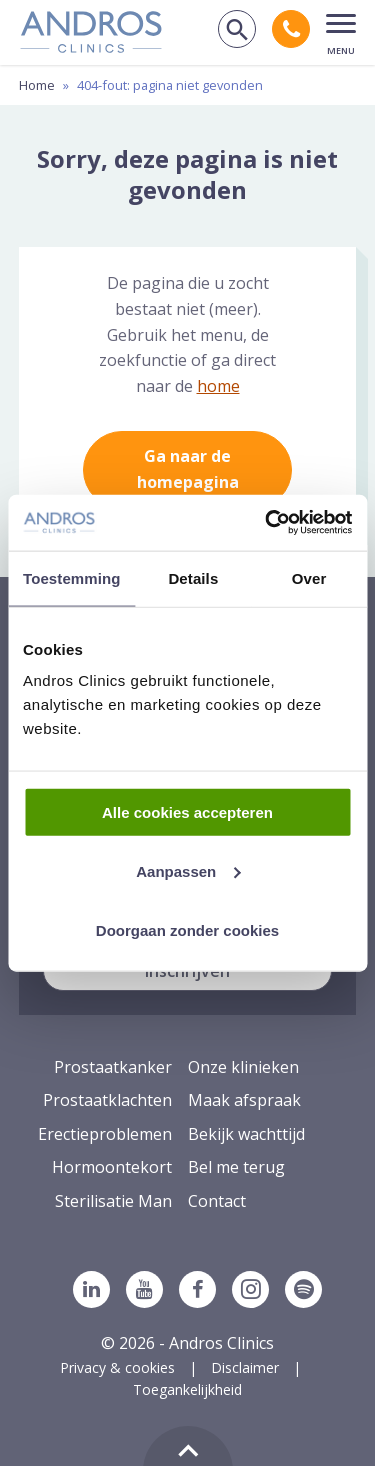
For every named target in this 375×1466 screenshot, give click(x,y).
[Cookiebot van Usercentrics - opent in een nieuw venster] (267, 523)
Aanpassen (188, 870)
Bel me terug (236, 1167)
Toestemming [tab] (72, 577)
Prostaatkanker (113, 1067)
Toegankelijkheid (187, 1389)
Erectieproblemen (105, 1134)
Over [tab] (309, 577)
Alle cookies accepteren (187, 812)
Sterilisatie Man (113, 1201)
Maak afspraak (244, 1100)
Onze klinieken (243, 1067)
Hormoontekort (112, 1167)
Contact (217, 1201)
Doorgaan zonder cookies (187, 929)
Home (37, 85)
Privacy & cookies (117, 1367)
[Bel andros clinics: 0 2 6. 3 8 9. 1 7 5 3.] (291, 29)
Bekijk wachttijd (246, 1134)
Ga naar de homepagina (188, 469)
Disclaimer (245, 1367)
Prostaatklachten (107, 1100)
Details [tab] (193, 577)
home (218, 386)
